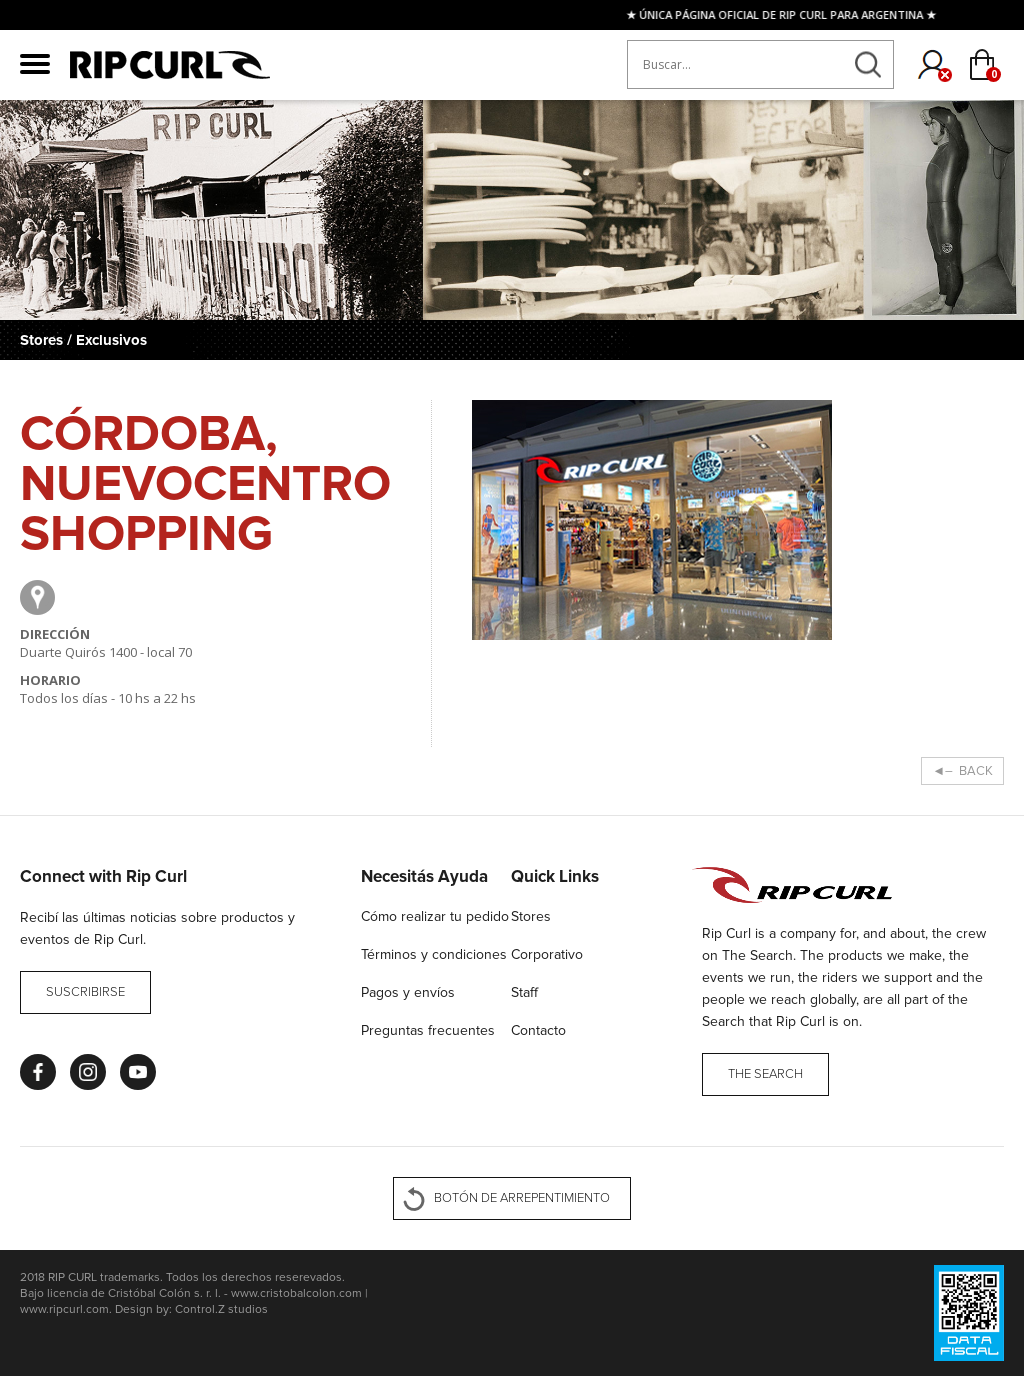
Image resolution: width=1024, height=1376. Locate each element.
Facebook (38, 1072)
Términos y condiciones (434, 954)
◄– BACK (962, 771)
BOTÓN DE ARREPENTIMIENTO (522, 1198)
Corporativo (547, 954)
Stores (531, 916)
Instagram (88, 1072)
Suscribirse (85, 992)
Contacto (538, 1030)
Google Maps (37, 597)
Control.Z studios (221, 1309)
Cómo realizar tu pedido (435, 916)
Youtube (138, 1072)
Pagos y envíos (408, 992)
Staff (524, 992)
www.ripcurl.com (64, 1309)
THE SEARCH (765, 1074)
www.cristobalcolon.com (296, 1293)
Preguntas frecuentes (428, 1030)
